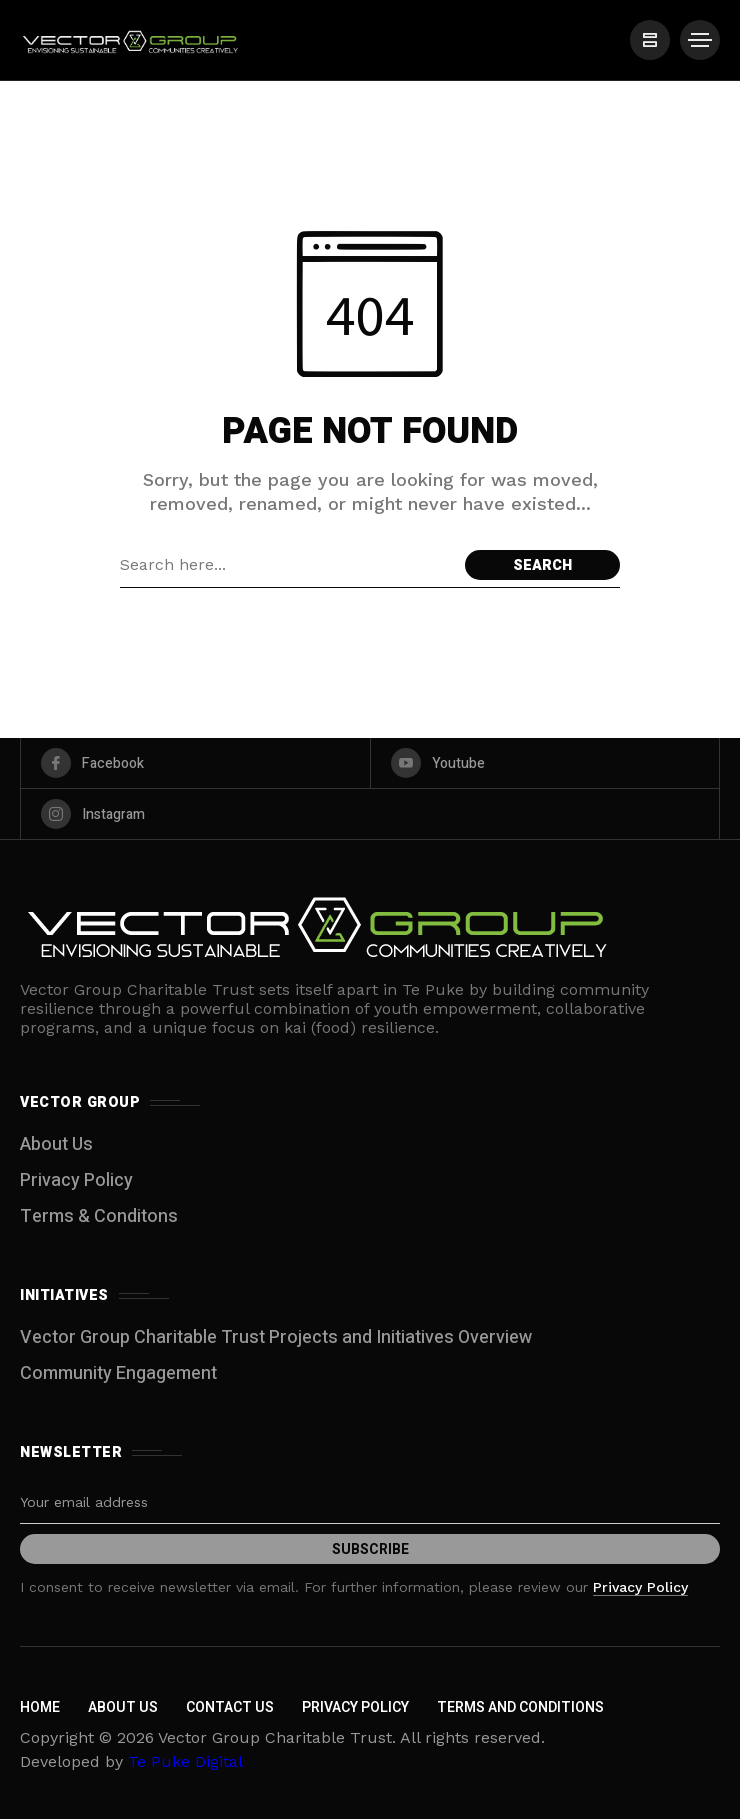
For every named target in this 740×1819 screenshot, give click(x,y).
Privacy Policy (76, 1180)
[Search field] (287, 565)
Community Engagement (118, 1373)
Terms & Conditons (99, 1216)
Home (40, 1707)
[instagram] (370, 814)
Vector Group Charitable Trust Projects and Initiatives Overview (276, 1337)
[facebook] (195, 763)
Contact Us (230, 1707)
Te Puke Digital (185, 1761)
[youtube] (545, 763)
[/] (650, 40)
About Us (56, 1144)
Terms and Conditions (520, 1707)
